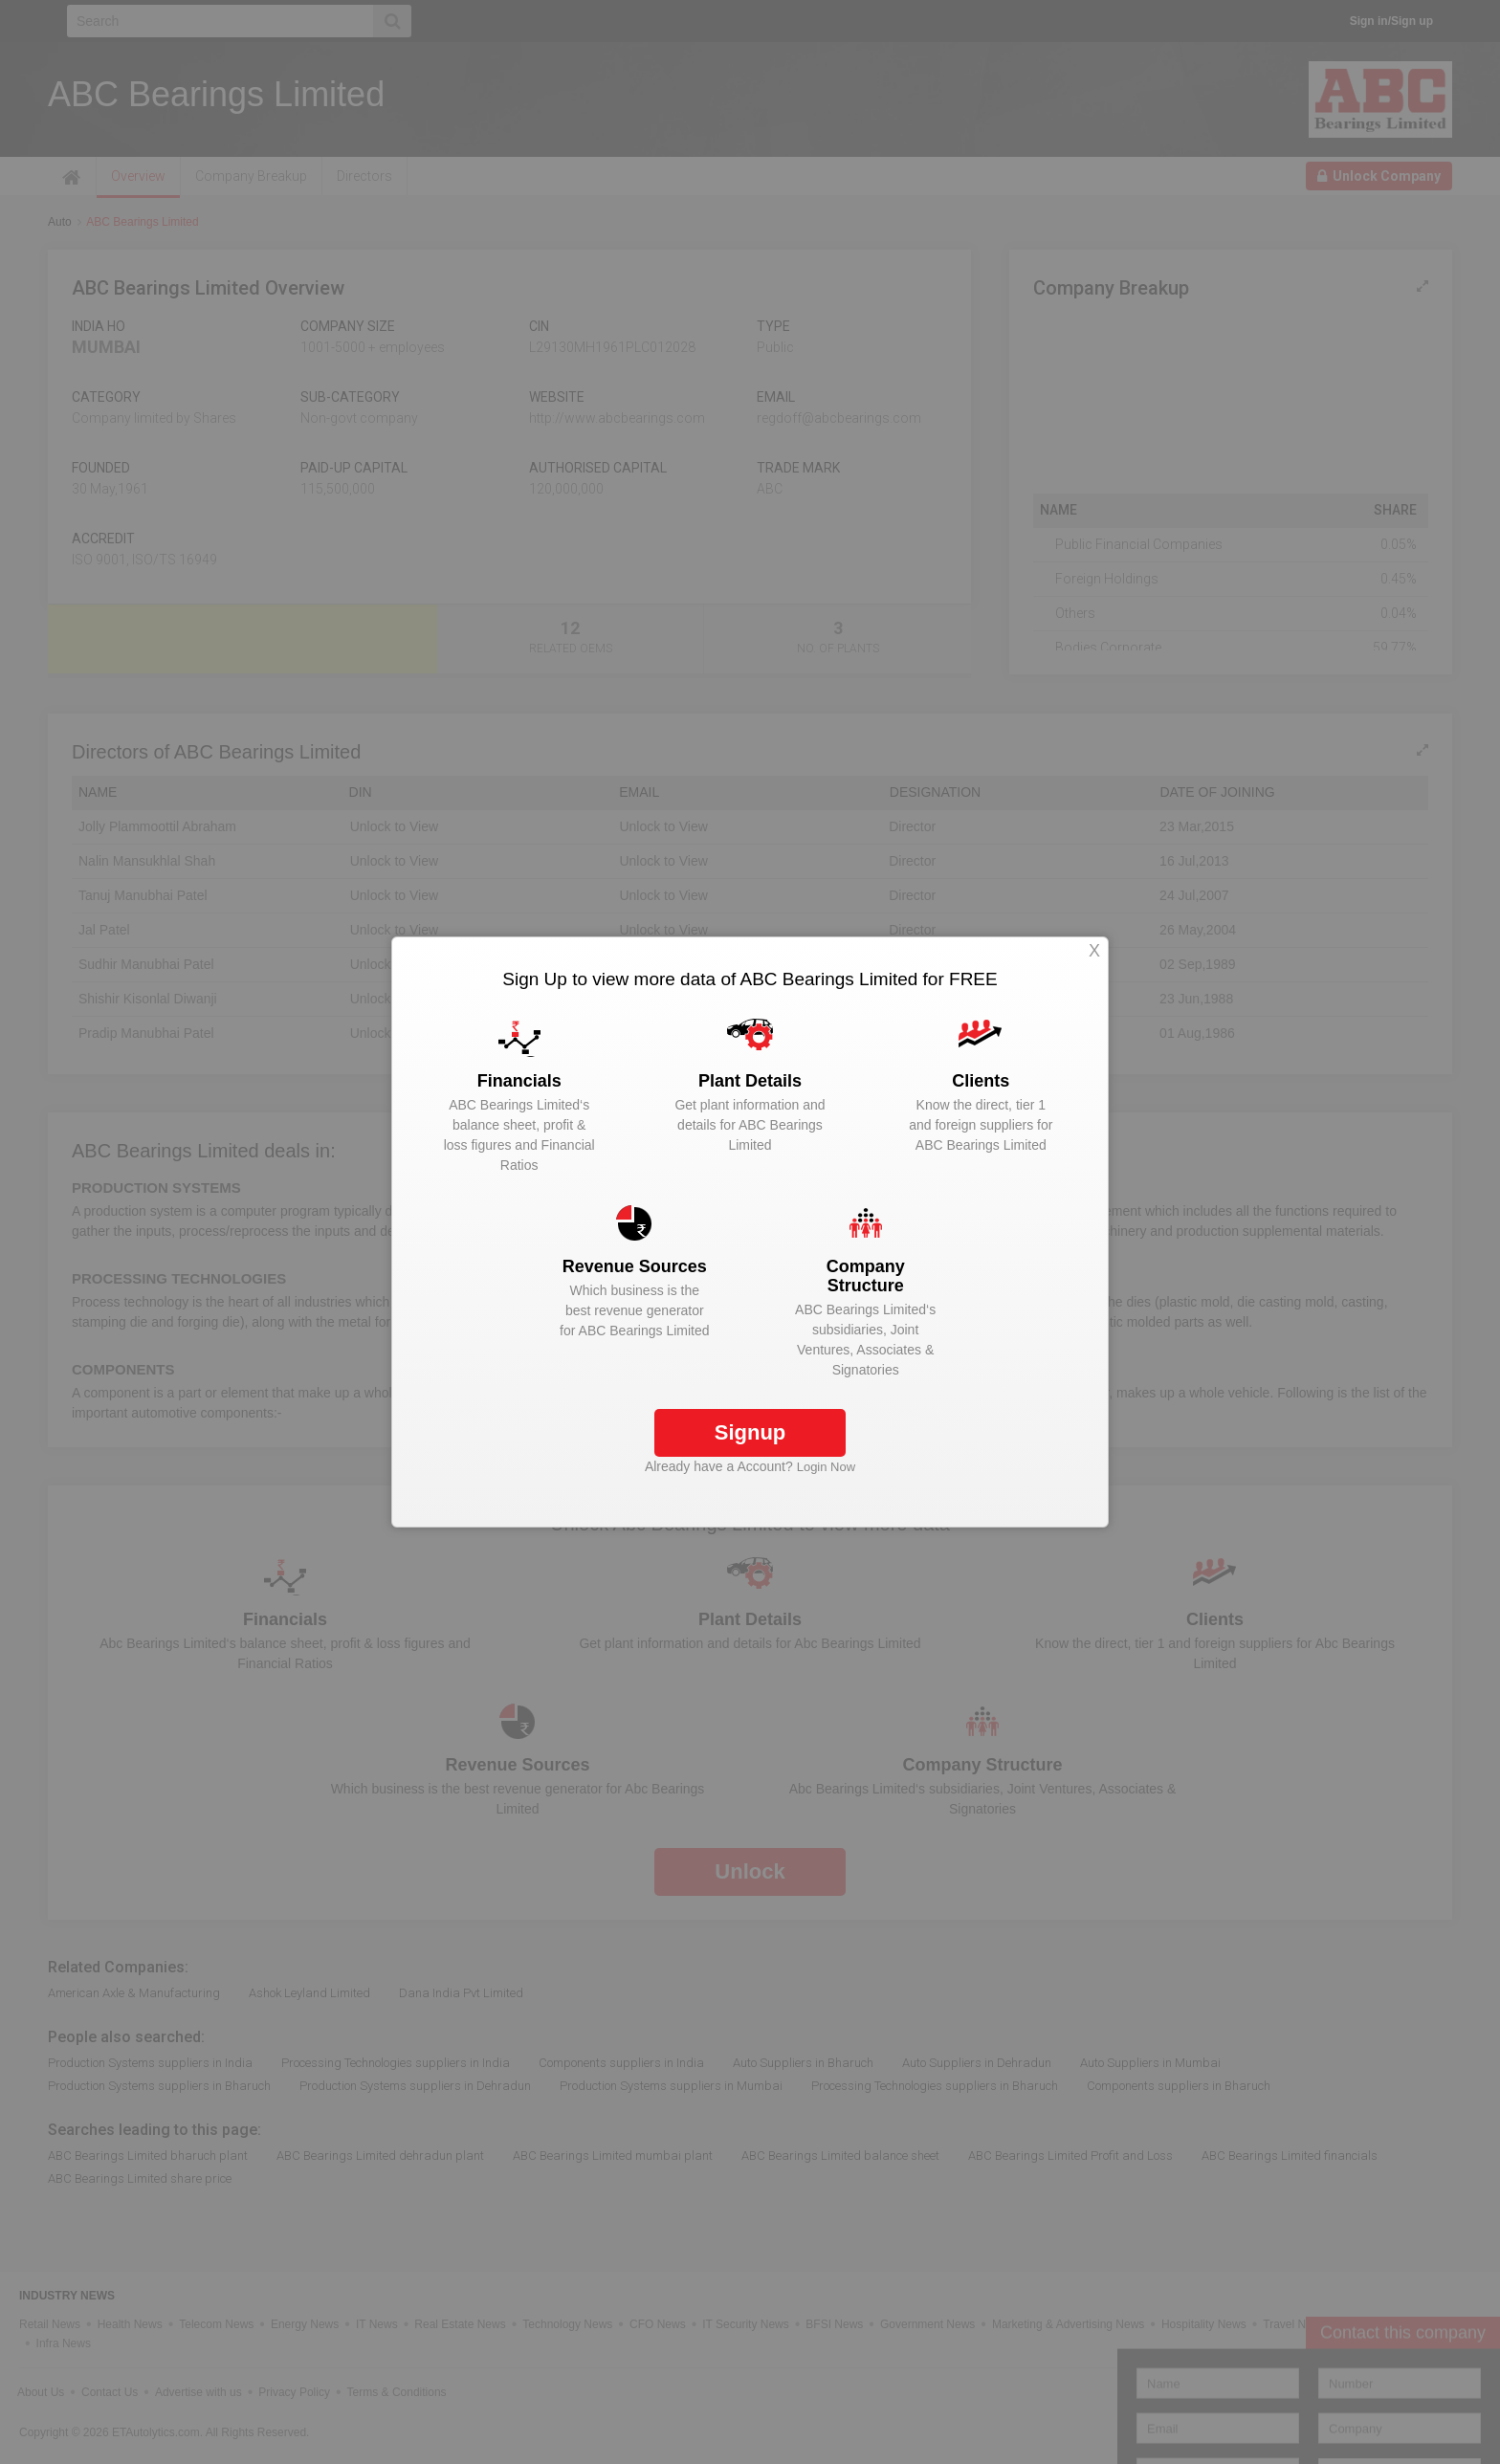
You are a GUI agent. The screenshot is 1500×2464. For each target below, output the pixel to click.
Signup (750, 1432)
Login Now (826, 1467)
